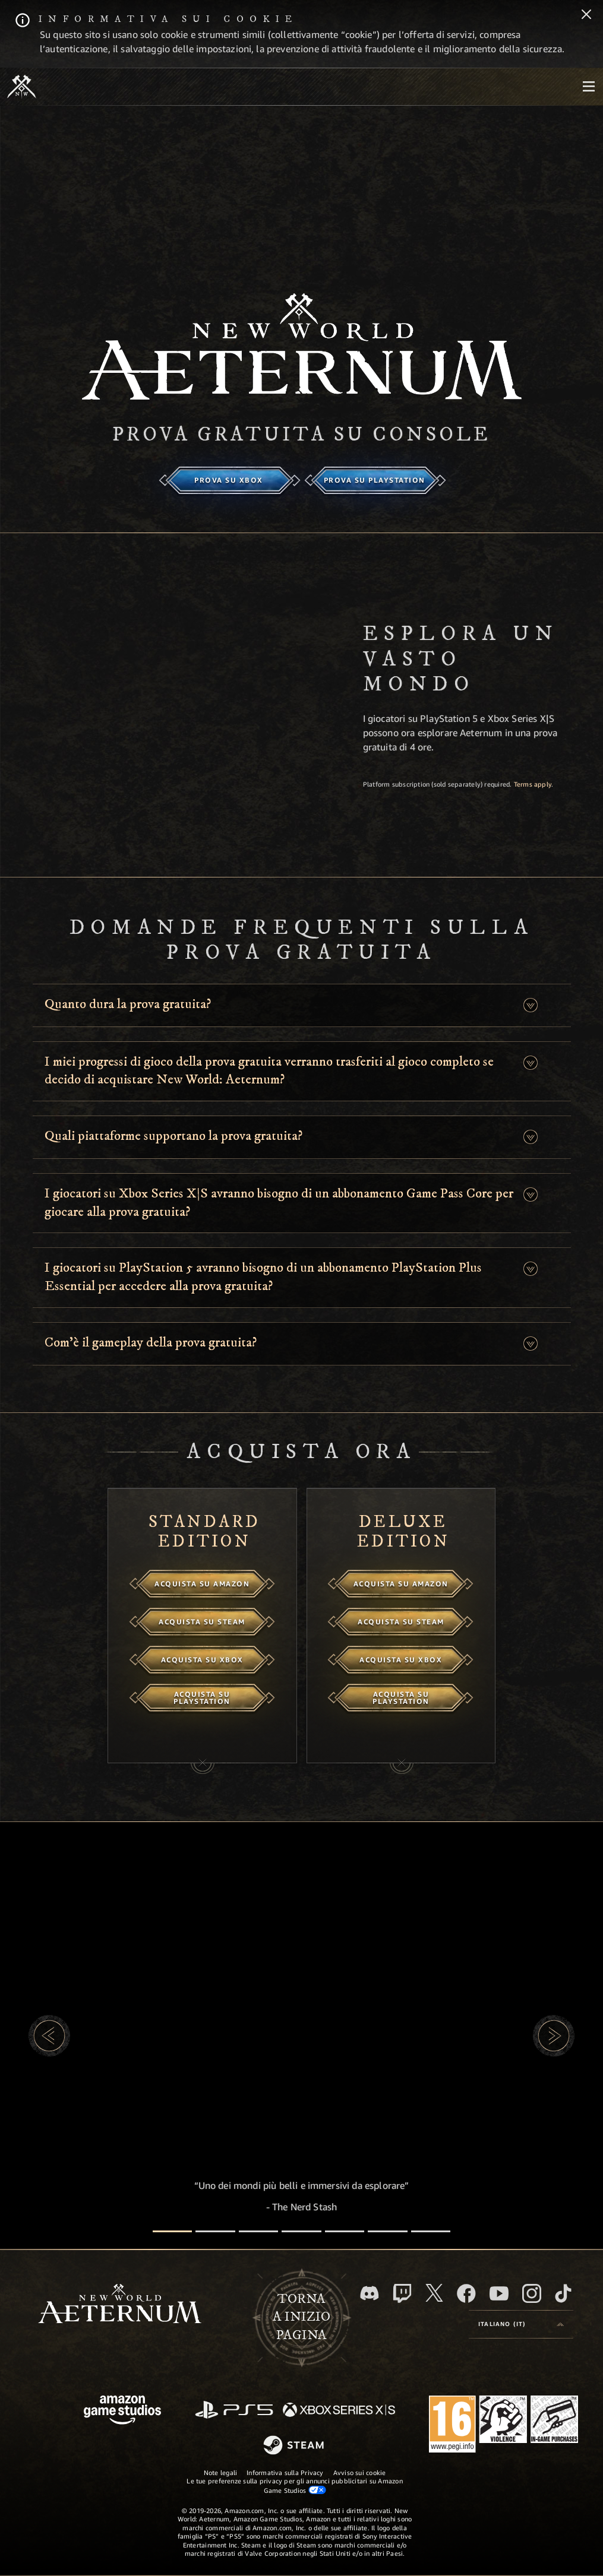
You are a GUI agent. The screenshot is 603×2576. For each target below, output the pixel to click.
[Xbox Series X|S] (339, 2411)
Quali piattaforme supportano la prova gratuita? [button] (173, 1136)
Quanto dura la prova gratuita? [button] (128, 1004)
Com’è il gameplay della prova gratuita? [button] (151, 1342)
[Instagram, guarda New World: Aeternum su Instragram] (531, 2293)
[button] (530, 1005)
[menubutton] (588, 86)
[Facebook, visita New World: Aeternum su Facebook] (466, 2293)
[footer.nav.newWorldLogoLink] (119, 2305)
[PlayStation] (234, 2410)
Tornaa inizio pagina (301, 2317)
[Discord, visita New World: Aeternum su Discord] (369, 2293)
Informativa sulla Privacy (285, 2472)
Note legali (220, 2472)
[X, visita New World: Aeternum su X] (434, 2293)
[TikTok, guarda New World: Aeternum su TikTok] (563, 2293)
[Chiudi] (586, 15)
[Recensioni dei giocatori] (388, 2231)
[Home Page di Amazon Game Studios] (122, 2411)
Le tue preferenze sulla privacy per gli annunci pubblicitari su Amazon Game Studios (294, 2485)
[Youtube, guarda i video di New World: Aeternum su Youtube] (499, 2293)
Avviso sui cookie (359, 2472)
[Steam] (295, 2446)
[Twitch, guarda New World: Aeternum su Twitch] (402, 2293)
